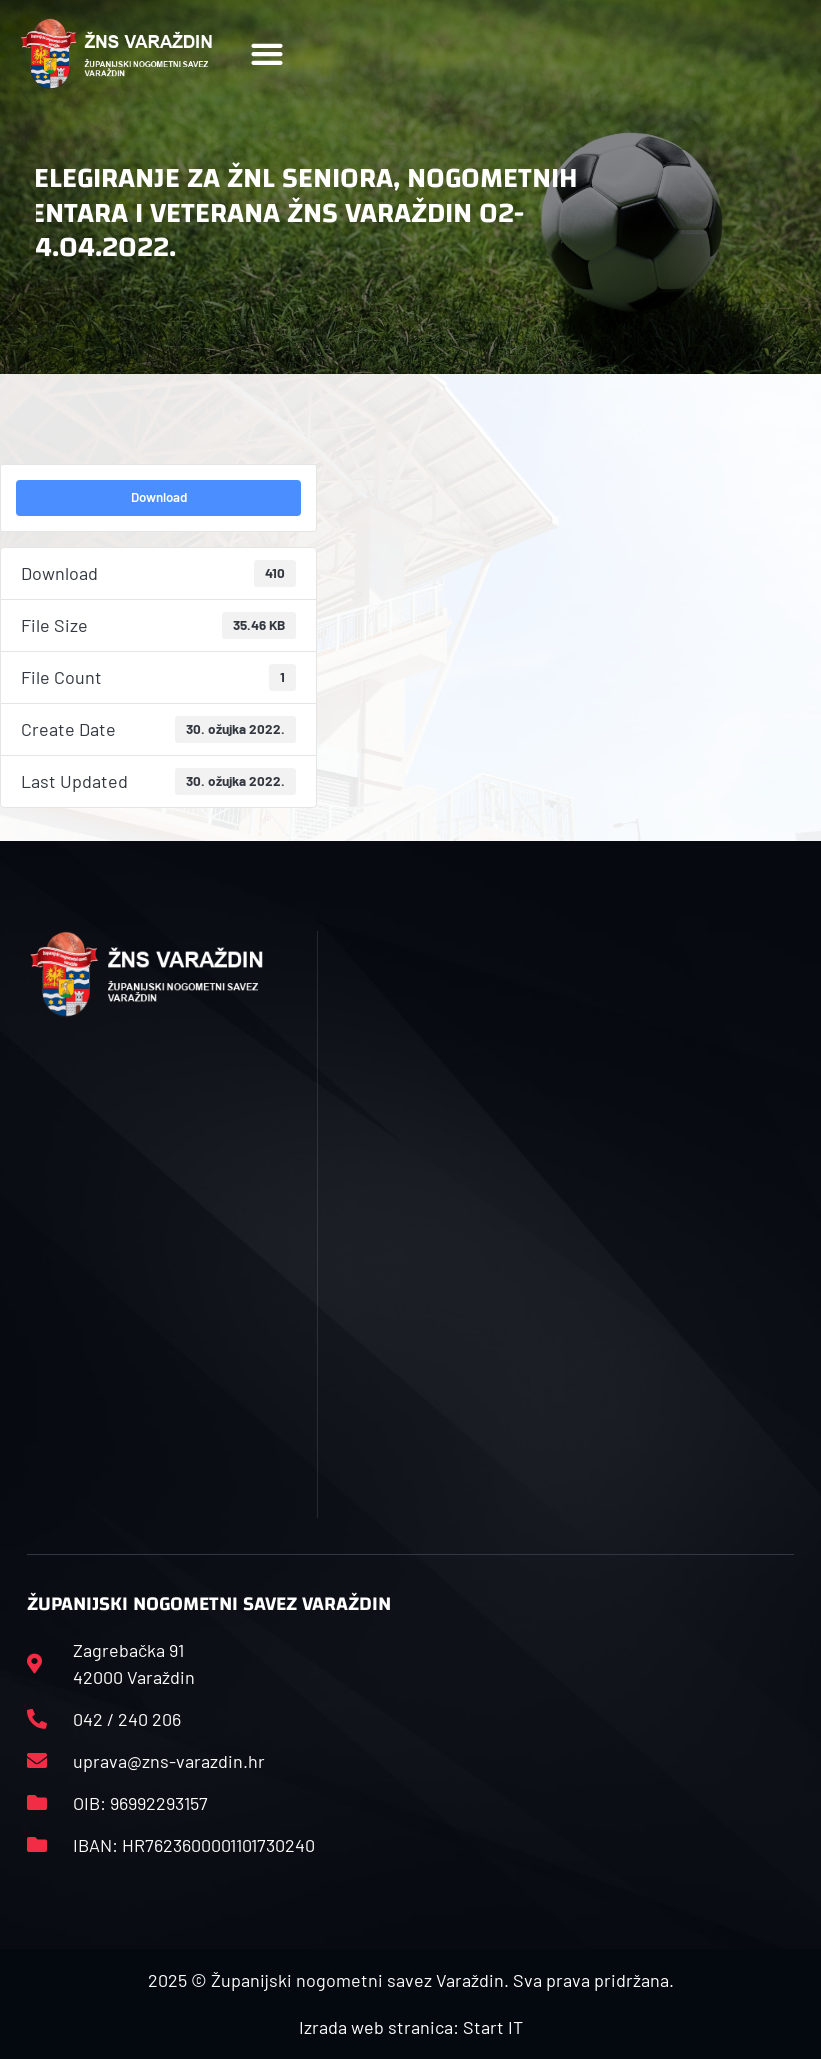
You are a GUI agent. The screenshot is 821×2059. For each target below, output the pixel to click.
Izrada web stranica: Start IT (411, 2027)
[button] (267, 53)
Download (159, 497)
